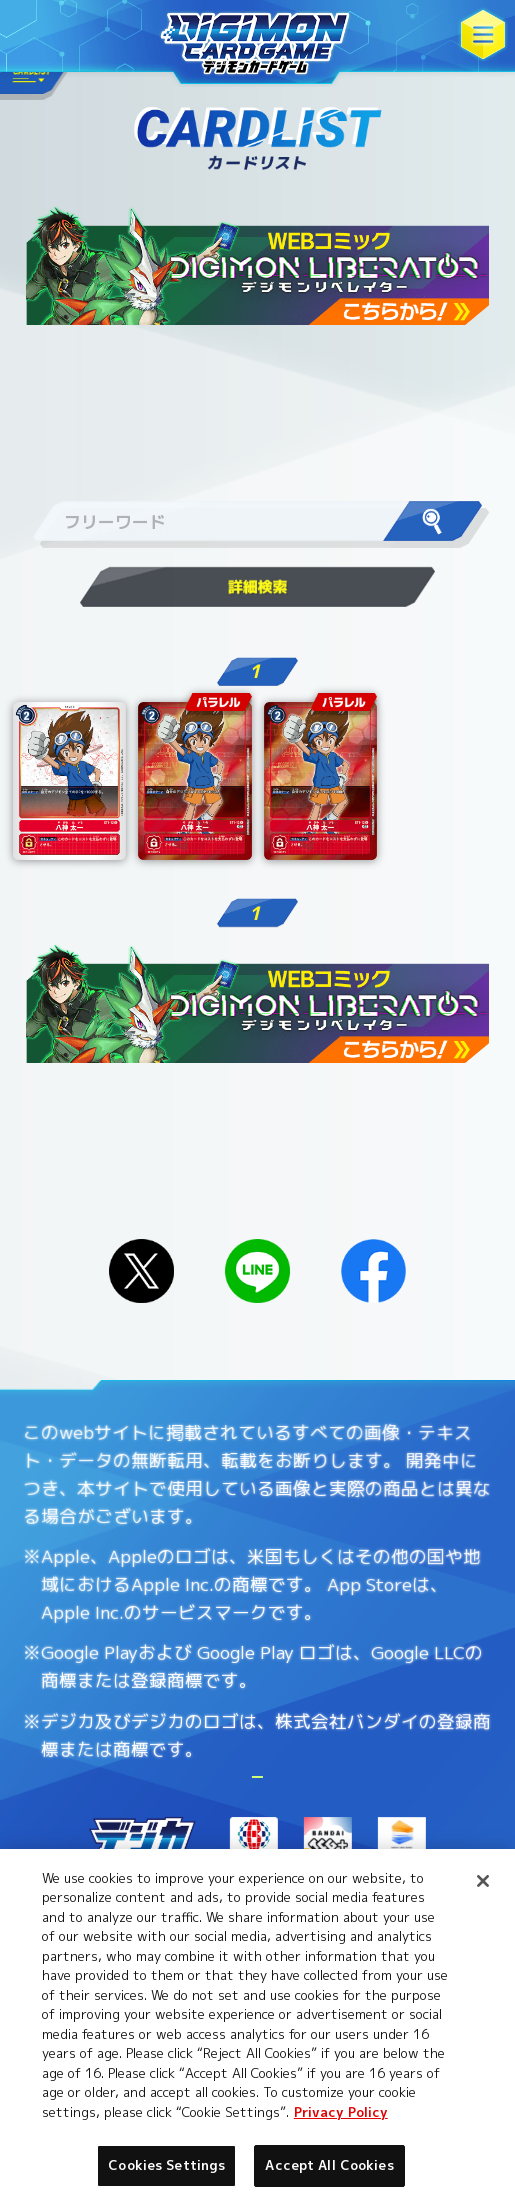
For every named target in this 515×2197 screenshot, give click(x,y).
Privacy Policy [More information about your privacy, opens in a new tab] (341, 2112)
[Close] (483, 1881)
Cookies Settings (376, 1833)
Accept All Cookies (329, 2165)
